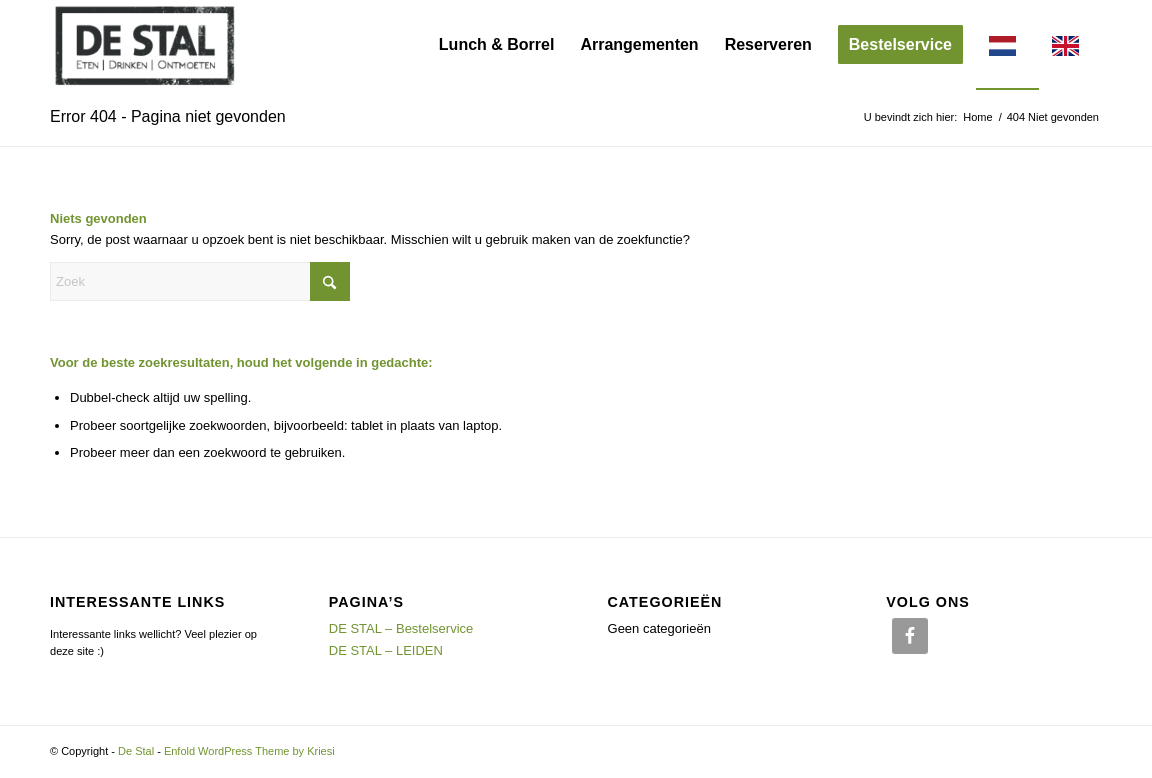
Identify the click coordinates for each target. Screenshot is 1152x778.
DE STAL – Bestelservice (401, 628)
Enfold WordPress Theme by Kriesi (249, 751)
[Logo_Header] (145, 45)
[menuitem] (497, 45)
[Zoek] (200, 281)
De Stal (136, 751)
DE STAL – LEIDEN (386, 650)
